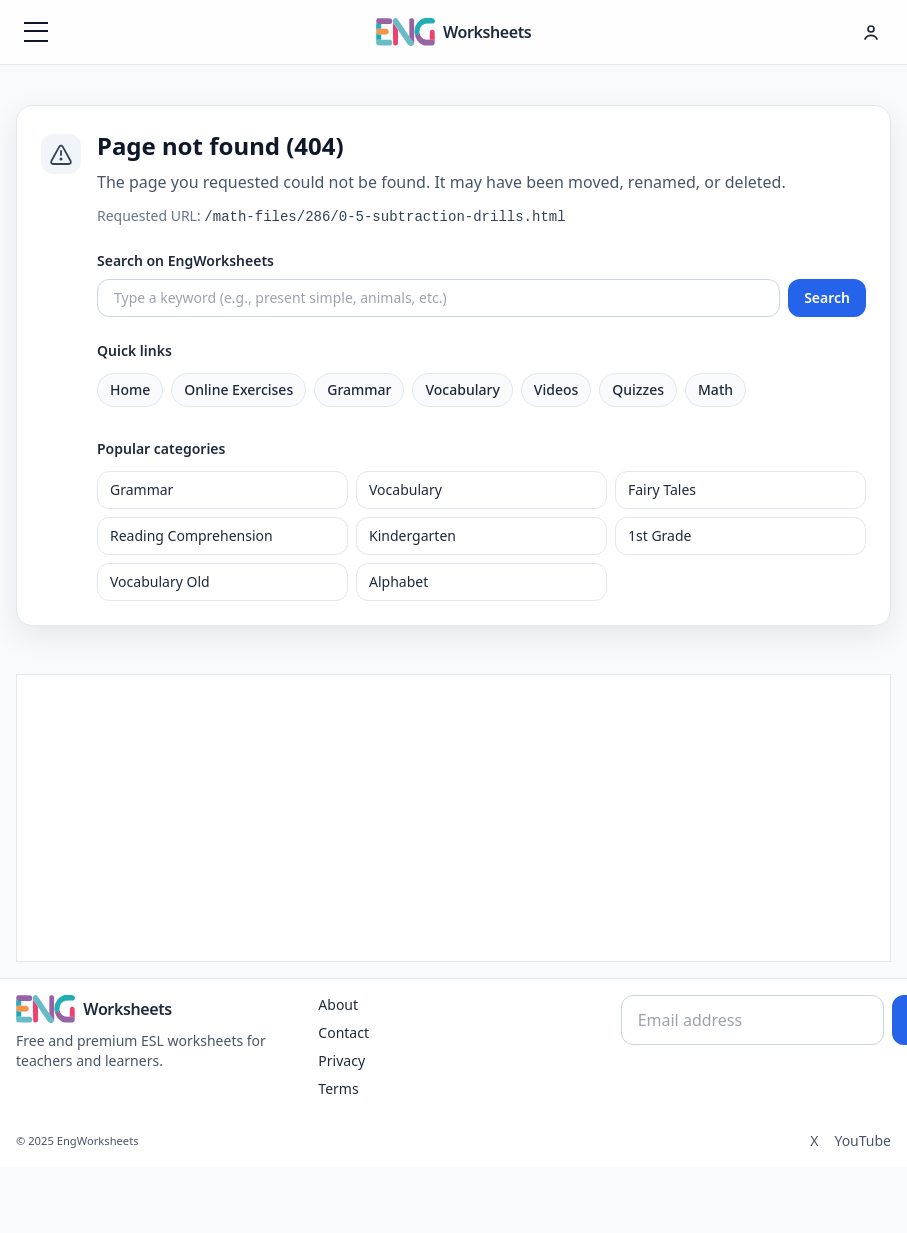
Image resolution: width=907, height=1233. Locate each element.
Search (827, 297)
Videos (556, 389)
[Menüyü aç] (36, 32)
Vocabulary (462, 389)
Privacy (341, 1060)
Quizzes (638, 389)
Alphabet (398, 581)
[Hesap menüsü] (871, 32)
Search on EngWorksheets (185, 260)
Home (130, 389)
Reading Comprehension (191, 535)
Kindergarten (412, 535)
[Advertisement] (454, 815)
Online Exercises (238, 389)
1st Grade (659, 535)
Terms (338, 1088)
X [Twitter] (814, 1140)
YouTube (862, 1140)
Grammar (359, 389)
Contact (343, 1032)
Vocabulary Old (160, 581)
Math (715, 389)
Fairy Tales (662, 489)
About (338, 1004)
